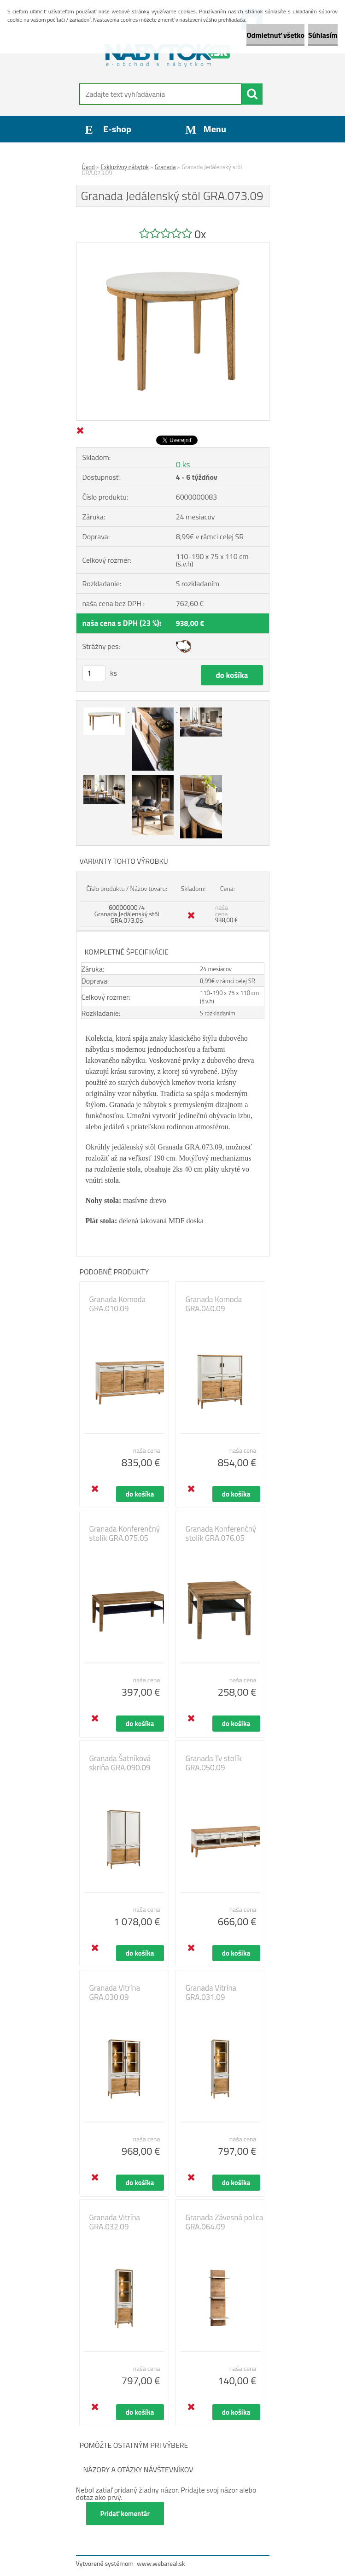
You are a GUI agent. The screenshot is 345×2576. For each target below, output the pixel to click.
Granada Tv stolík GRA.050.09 (214, 1763)
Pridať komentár (125, 2513)
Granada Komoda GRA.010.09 (117, 1304)
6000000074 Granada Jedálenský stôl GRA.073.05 (126, 913)
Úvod (88, 166)
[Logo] (167, 53)
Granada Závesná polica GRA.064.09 (224, 2222)
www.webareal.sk (161, 2563)
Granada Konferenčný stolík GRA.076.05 (221, 1533)
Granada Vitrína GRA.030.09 (114, 1992)
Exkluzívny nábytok (125, 166)
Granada (165, 166)
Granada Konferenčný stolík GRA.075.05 (124, 1533)
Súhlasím (323, 35)
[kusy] (93, 673)
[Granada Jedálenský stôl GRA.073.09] (172, 246)
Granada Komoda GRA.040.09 (214, 1304)
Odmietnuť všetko (275, 35)
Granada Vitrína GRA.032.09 (114, 2222)
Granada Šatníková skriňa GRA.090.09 (120, 1763)
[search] (252, 94)
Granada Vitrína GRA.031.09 (211, 1992)
